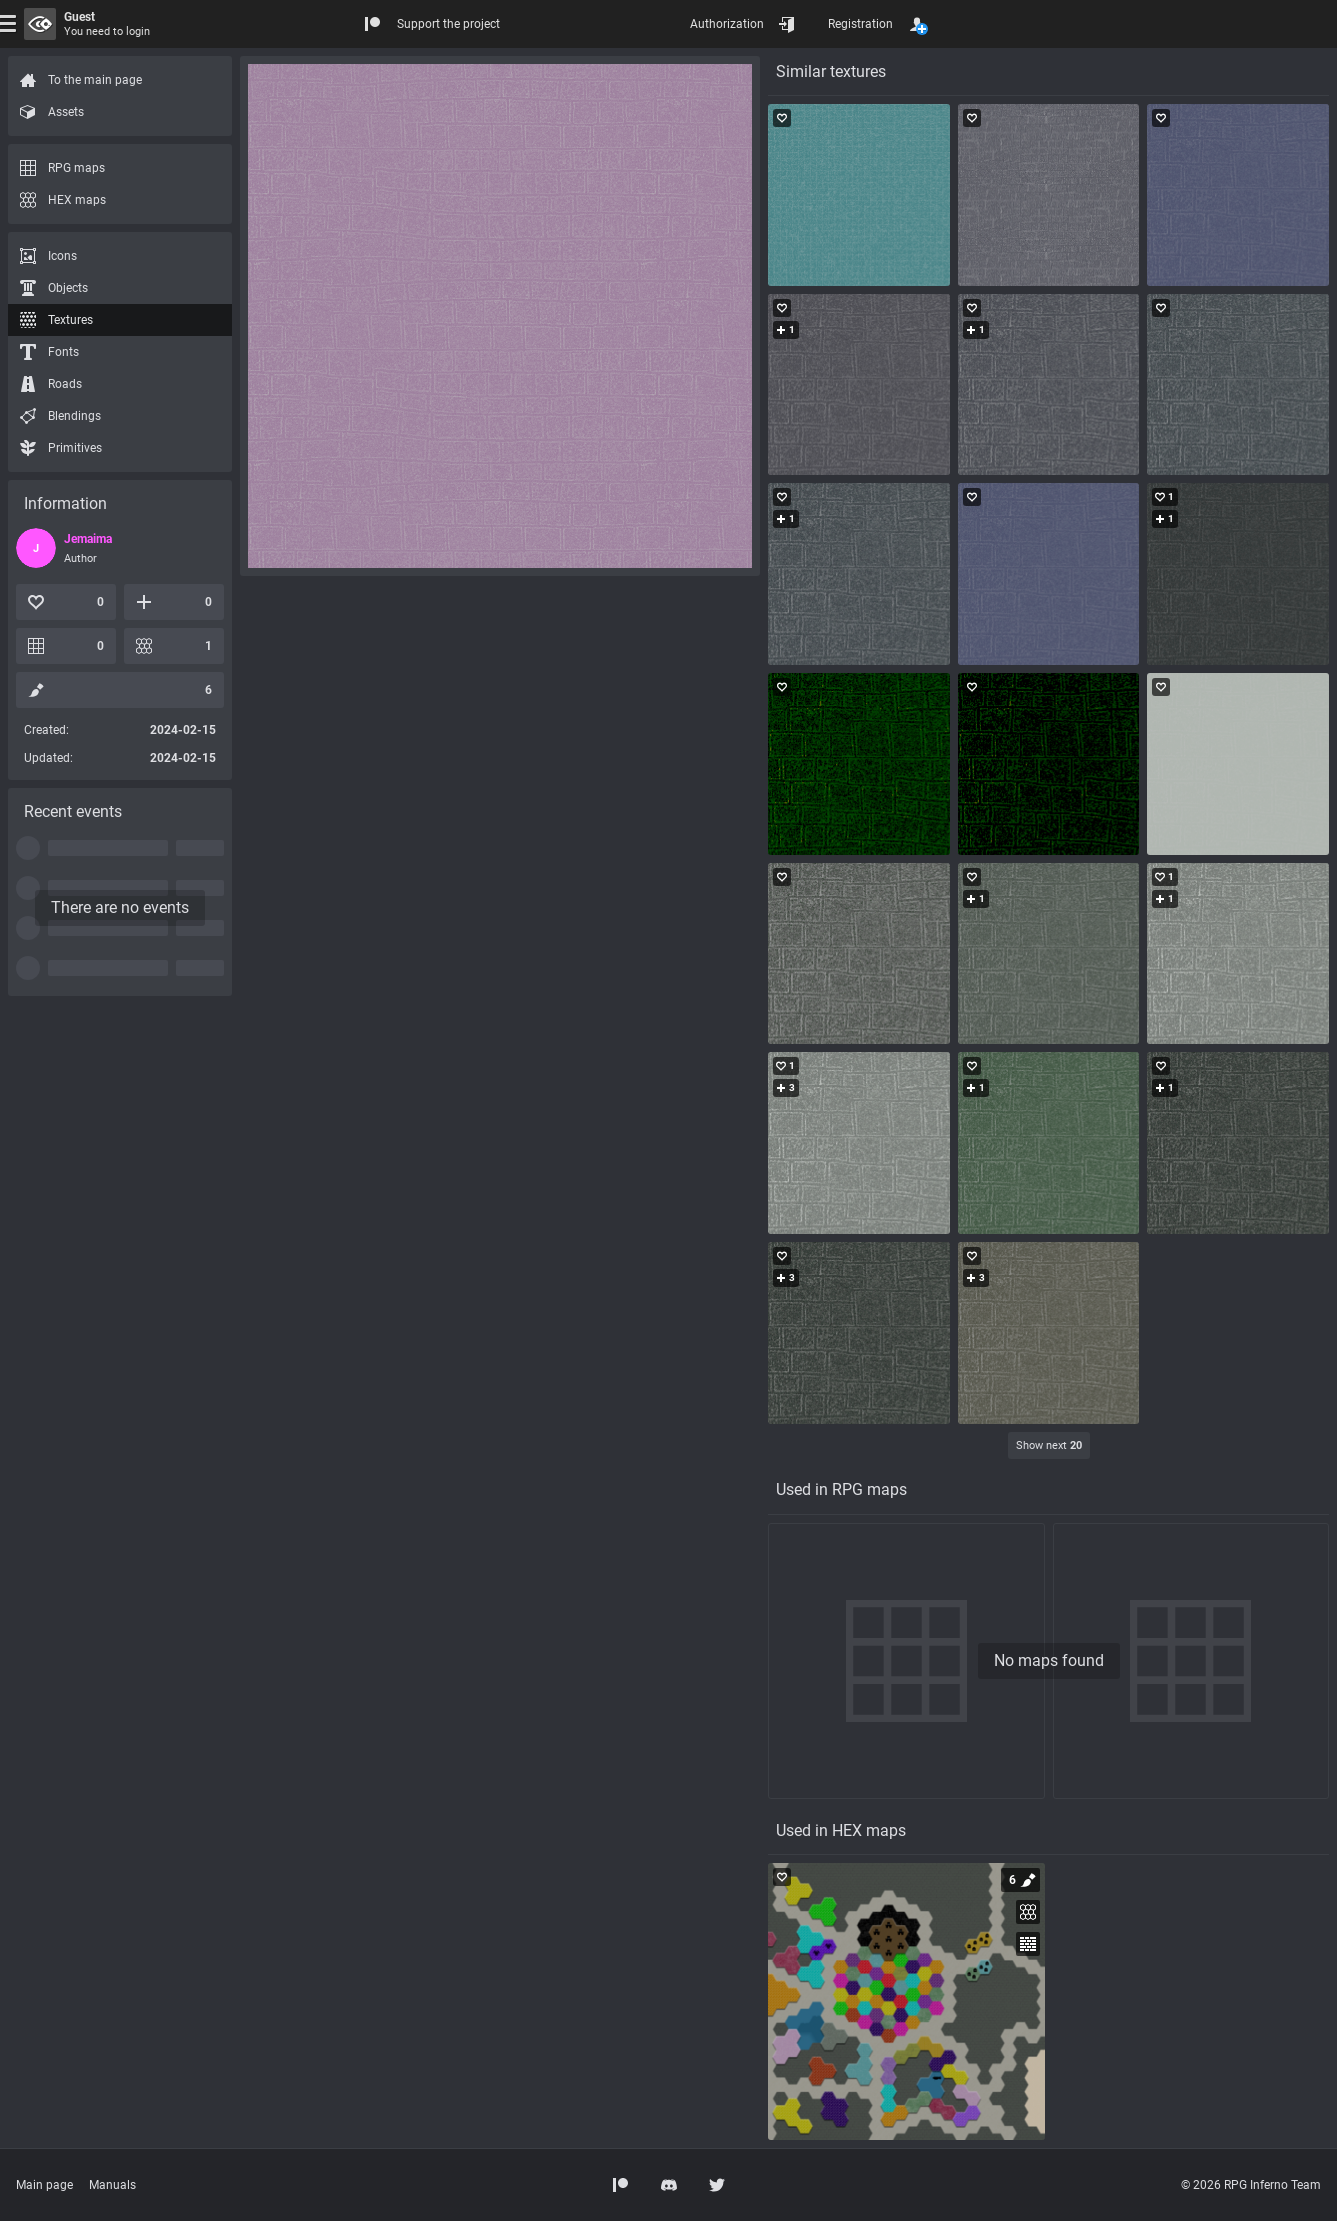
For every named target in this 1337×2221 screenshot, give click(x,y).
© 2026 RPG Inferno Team (1251, 2185)
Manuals (112, 2185)
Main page (44, 2185)
